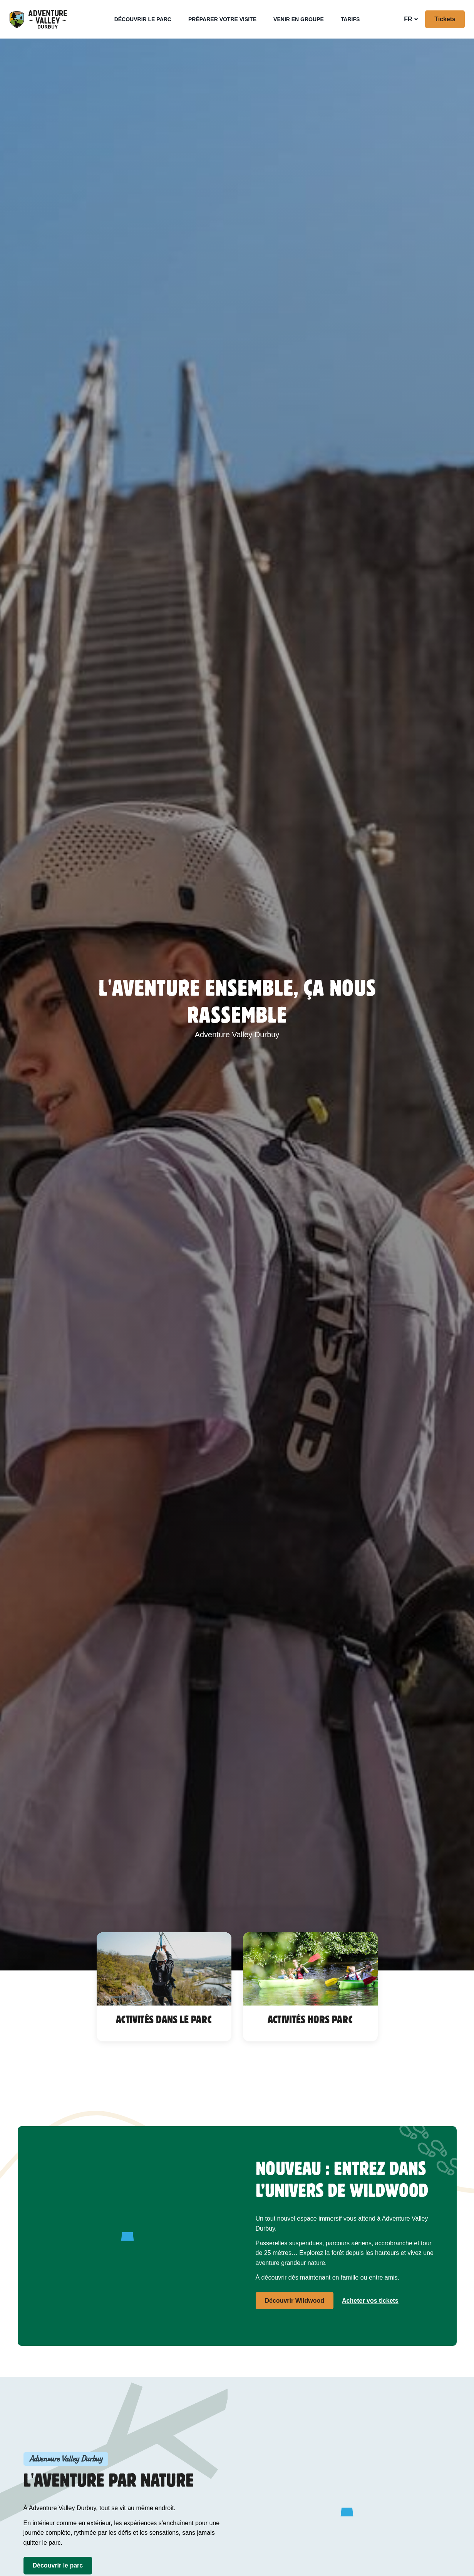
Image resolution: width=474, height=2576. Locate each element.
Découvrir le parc (142, 19)
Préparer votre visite (222, 19)
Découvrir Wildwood (295, 2300)
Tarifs (350, 19)
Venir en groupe (298, 19)
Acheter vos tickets (370, 2300)
